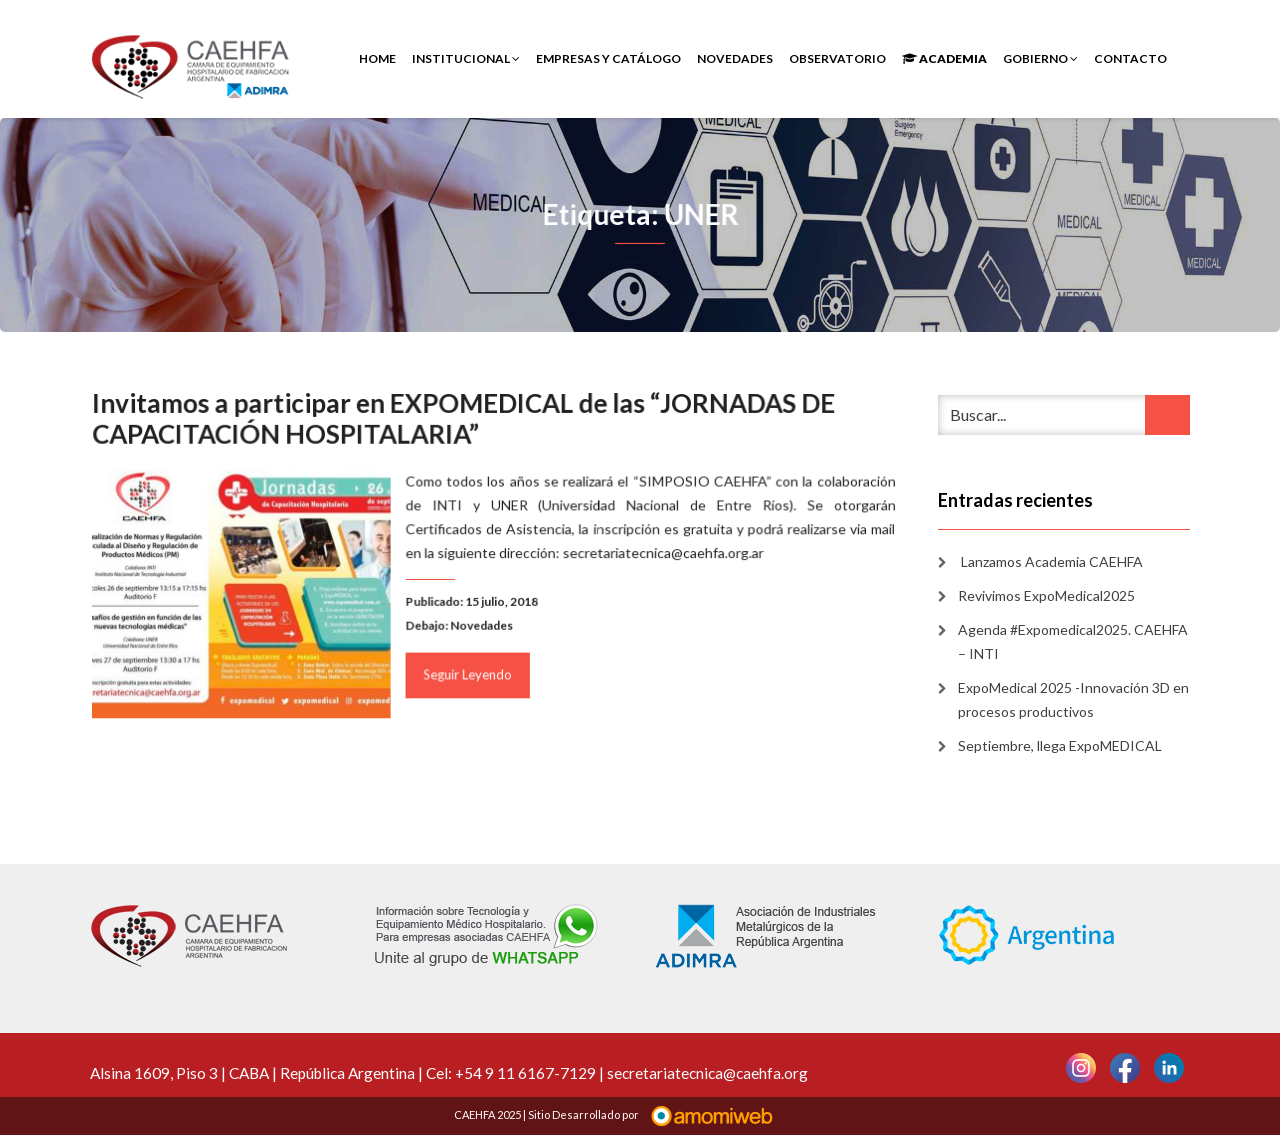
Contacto (1130, 58)
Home (377, 58)
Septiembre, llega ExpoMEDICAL (1060, 745)
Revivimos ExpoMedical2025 (1046, 595)
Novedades (735, 58)
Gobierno (1040, 58)
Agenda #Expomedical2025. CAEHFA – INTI (1073, 641)
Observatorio (837, 58)
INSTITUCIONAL (466, 58)
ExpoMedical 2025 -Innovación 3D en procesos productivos (1073, 699)
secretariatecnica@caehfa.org (707, 1073)
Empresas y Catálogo (608, 58)
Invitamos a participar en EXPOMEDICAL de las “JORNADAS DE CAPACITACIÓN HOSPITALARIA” (464, 421)
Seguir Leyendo (468, 673)
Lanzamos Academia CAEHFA (1050, 561)
